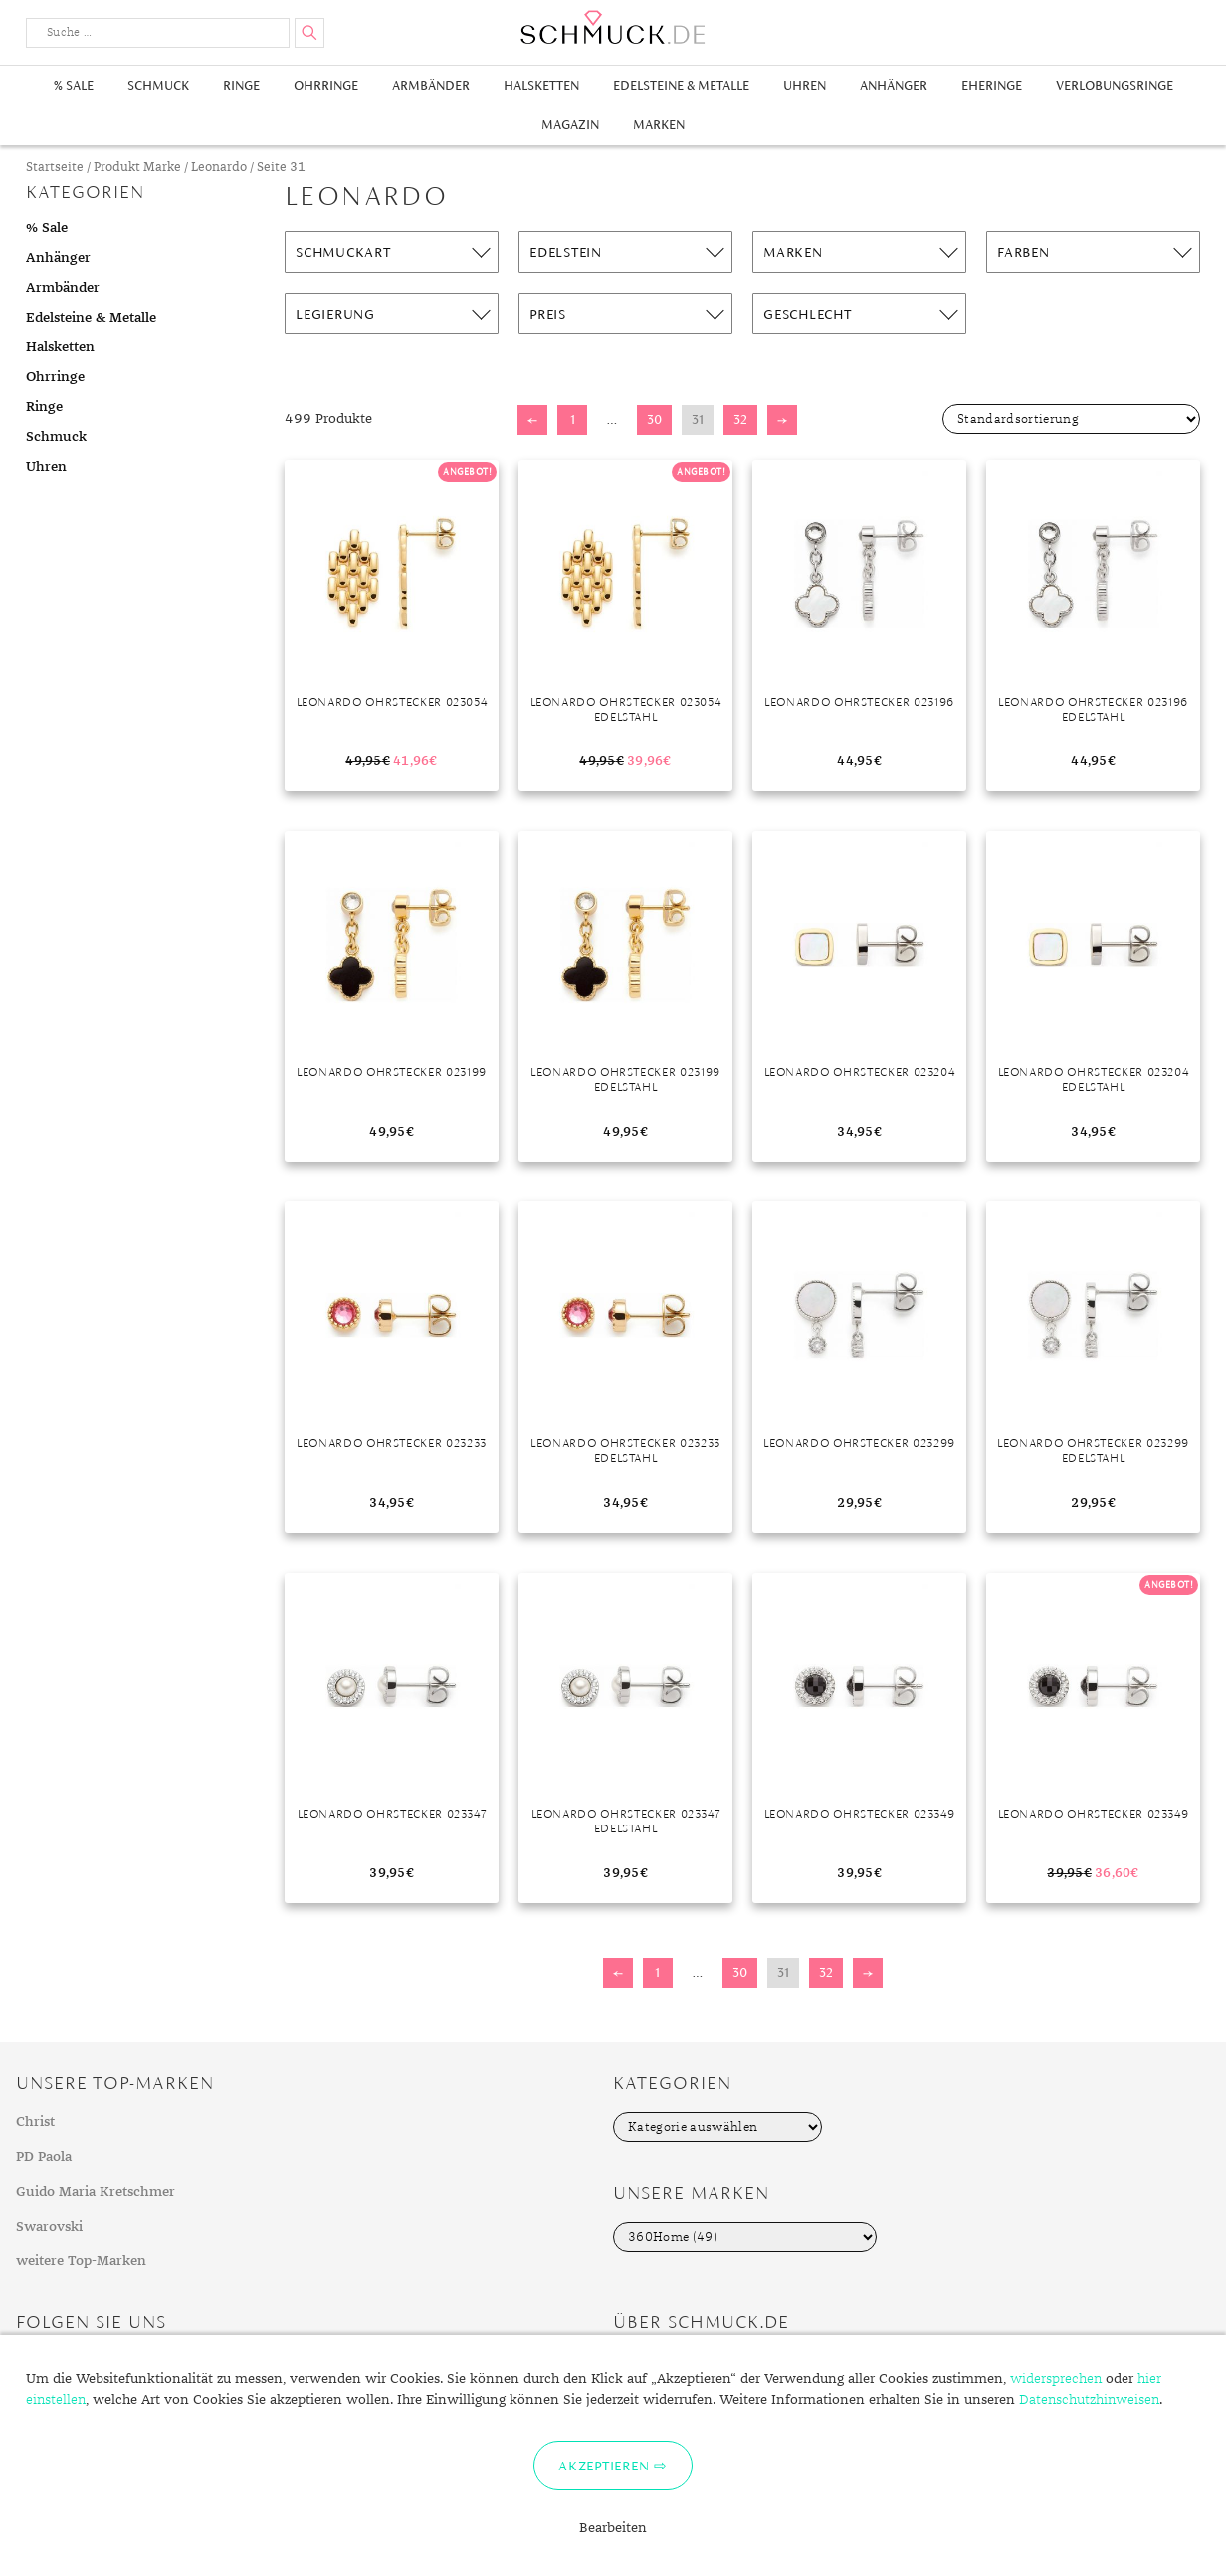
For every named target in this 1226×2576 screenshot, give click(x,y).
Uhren (804, 85)
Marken (659, 124)
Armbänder (431, 85)
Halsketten (541, 85)
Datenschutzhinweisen (1089, 2400)
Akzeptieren (603, 2465)
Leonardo (219, 167)
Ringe (241, 85)
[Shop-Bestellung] (1071, 419)
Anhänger (893, 85)
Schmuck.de (613, 27)
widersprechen (1056, 2379)
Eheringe (991, 85)
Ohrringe (326, 85)
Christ (35, 2122)
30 (654, 419)
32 (740, 419)
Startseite (55, 167)
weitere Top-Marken (81, 2261)
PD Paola (44, 2157)
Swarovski (49, 2227)
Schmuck (158, 85)
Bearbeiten (613, 2528)
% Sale (74, 85)
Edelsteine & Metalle (681, 85)
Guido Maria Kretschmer (95, 2192)
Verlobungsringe (1114, 85)
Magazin (570, 124)
